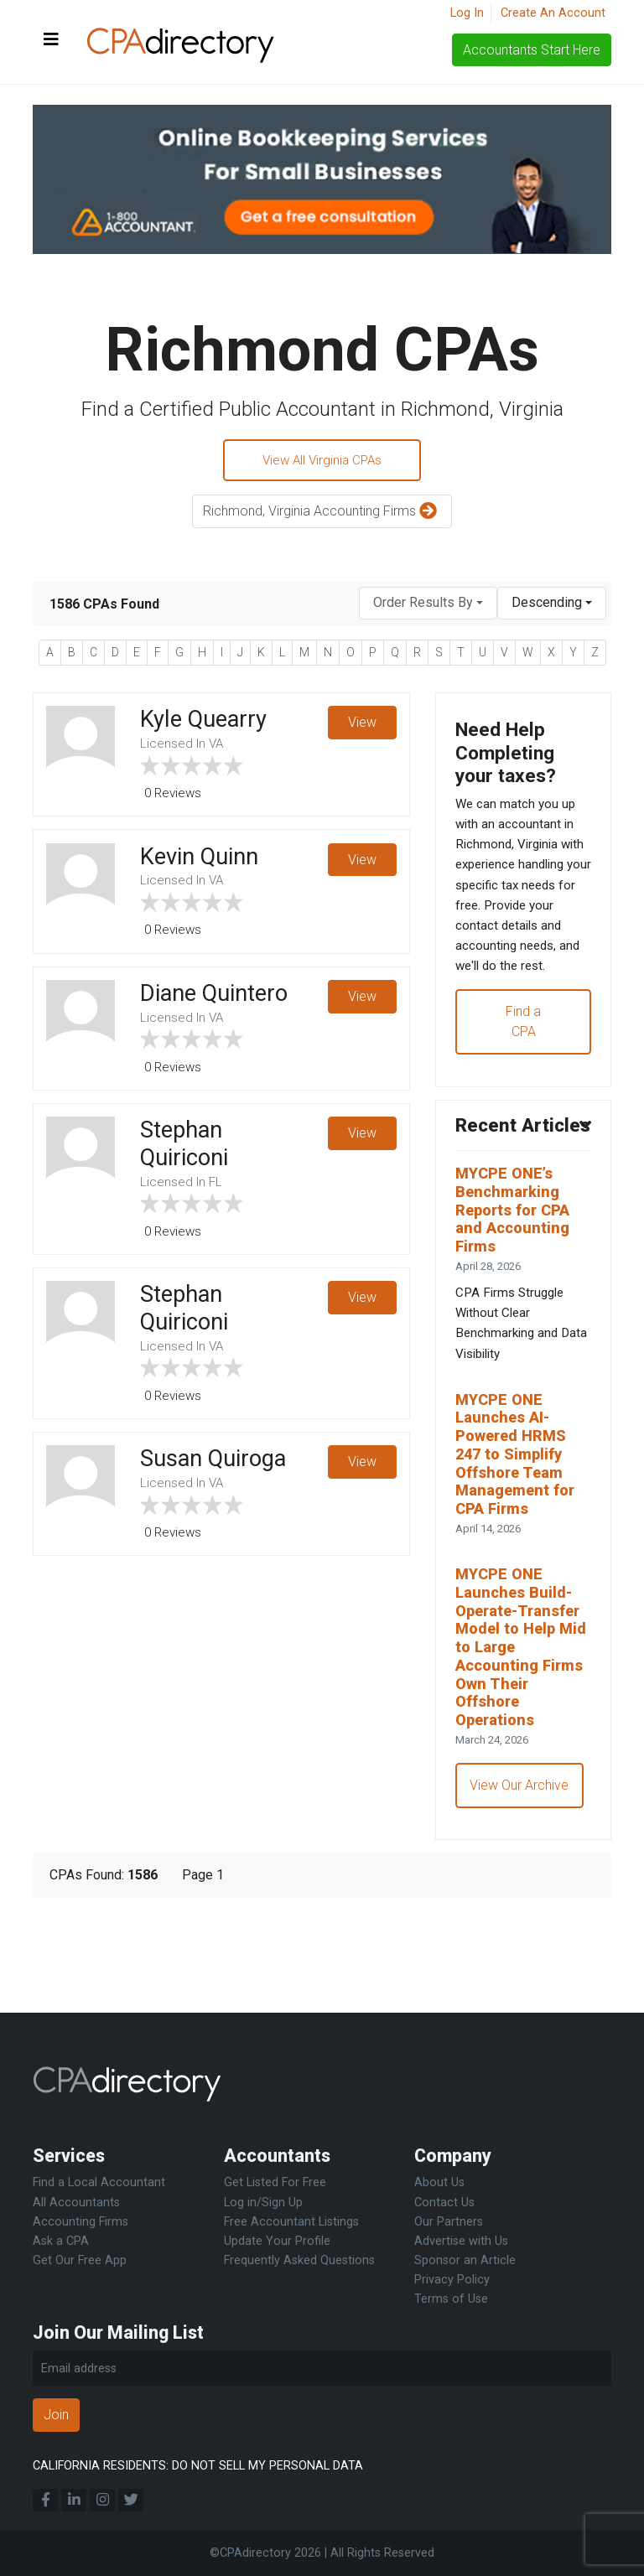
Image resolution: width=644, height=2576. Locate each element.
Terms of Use (451, 2299)
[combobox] (428, 605)
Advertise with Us (461, 2241)
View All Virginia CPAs (322, 461)
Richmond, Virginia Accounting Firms (322, 514)
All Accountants (76, 2202)
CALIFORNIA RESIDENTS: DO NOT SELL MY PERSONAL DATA (198, 2466)
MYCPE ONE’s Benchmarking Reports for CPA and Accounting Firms (517, 1280)
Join (56, 2415)
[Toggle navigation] (51, 40)
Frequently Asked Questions (299, 2260)
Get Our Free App (80, 2260)
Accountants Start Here (531, 50)
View (361, 725)
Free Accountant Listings (291, 2222)
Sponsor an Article (465, 2260)
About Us (439, 2183)
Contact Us (444, 2202)
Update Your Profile (277, 2241)
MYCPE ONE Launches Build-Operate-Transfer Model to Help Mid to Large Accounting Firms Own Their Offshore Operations (523, 1740)
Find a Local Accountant (99, 2183)
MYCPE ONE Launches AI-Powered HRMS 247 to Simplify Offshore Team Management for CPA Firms (519, 1537)
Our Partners (448, 2222)
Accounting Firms (80, 2222)
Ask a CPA (61, 2241)
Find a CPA (523, 1062)
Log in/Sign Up (263, 2202)
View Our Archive (520, 1884)
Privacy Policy (452, 2280)
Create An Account (553, 13)
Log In (467, 13)
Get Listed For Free (275, 2183)
